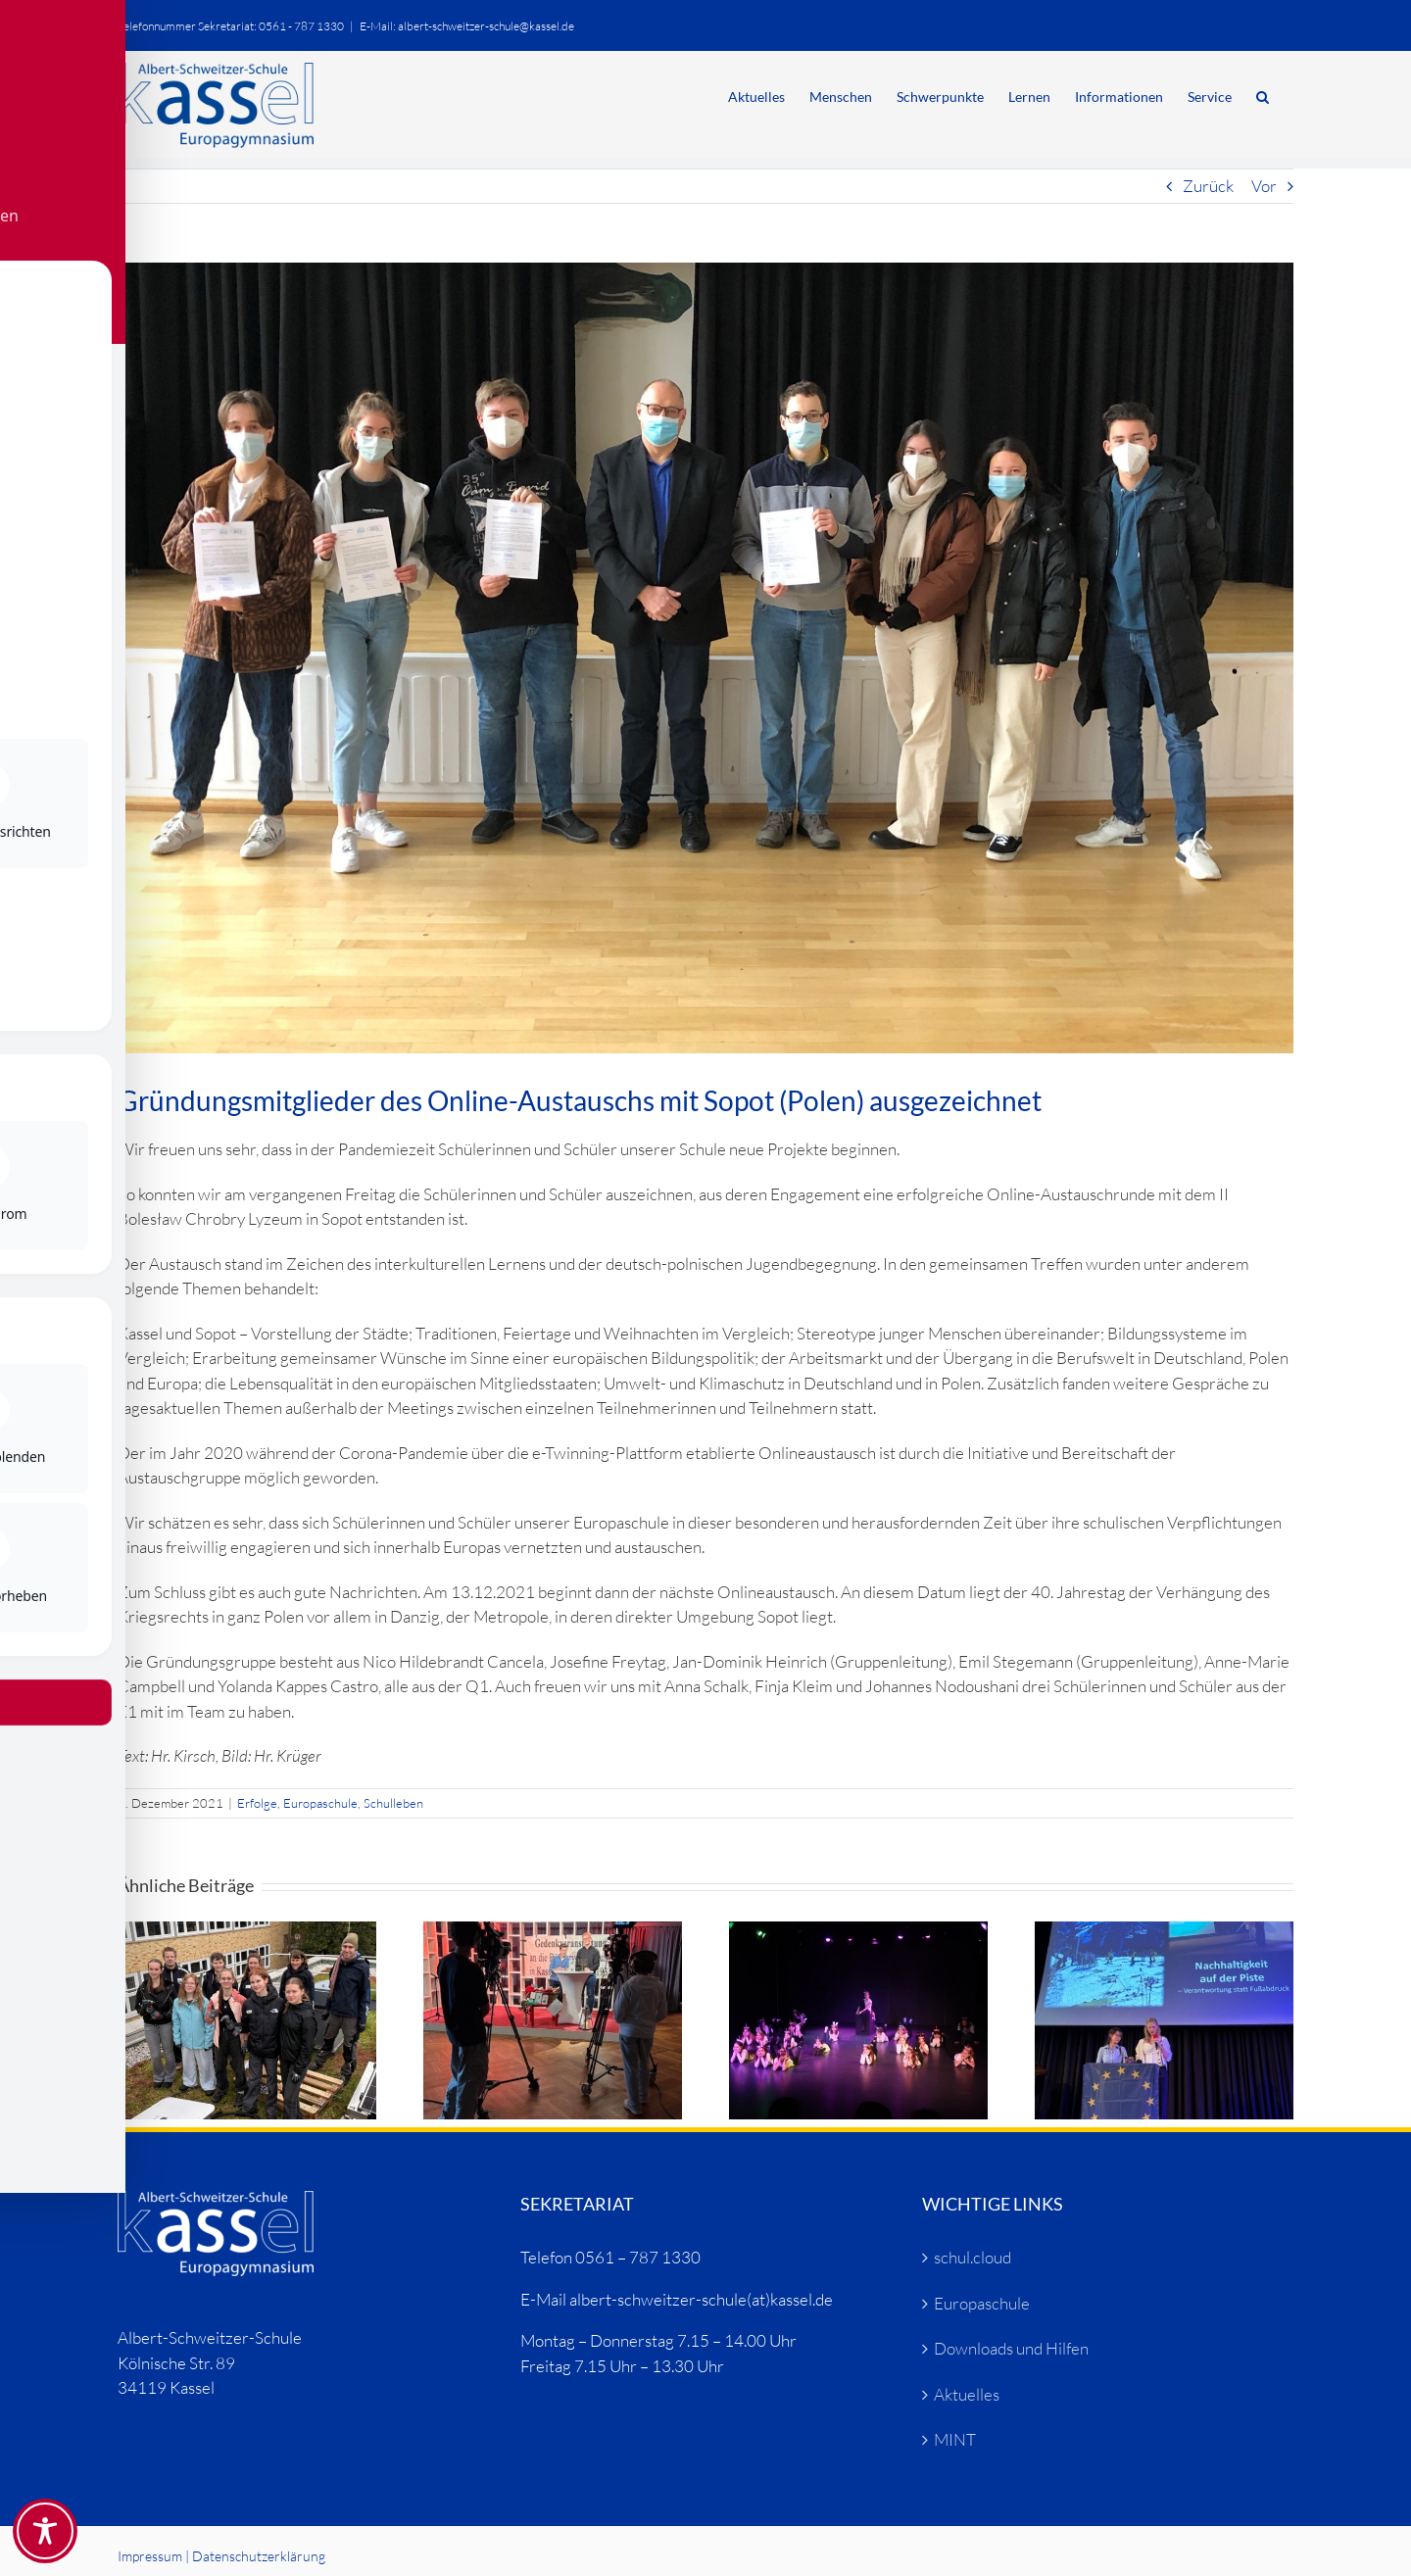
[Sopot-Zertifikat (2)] (705, 658)
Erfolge (257, 1803)
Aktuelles (966, 2394)
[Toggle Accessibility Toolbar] (45, 2531)
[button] (1262, 95)
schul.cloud (972, 2257)
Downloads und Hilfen (1011, 2348)
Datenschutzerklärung (258, 2556)
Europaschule (320, 1803)
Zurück (1208, 185)
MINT (955, 2439)
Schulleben (393, 1803)
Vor (1264, 185)
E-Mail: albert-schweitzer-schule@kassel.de (467, 26)
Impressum (150, 2556)
